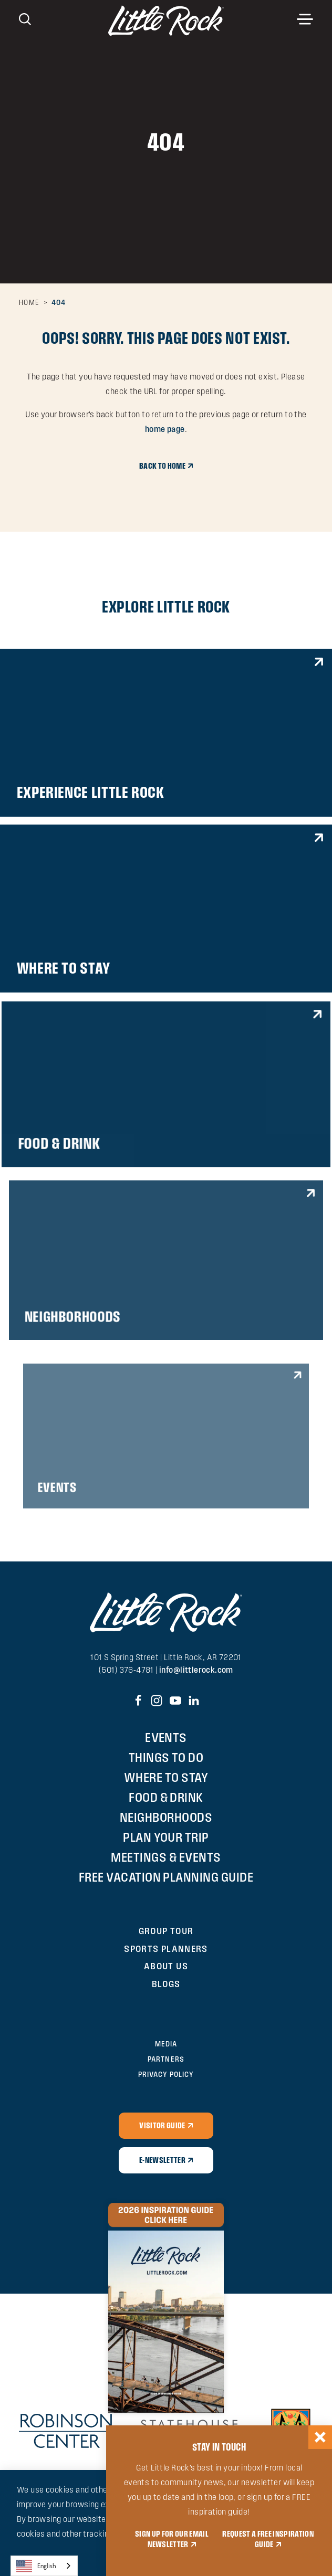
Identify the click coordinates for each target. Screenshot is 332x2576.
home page (165, 429)
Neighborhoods (166, 1817)
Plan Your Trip (166, 1837)
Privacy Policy (166, 2074)
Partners (166, 2059)
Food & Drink (166, 1797)
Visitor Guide (162, 2125)
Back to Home (162, 465)
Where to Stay (166, 1777)
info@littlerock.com (196, 1669)
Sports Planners (166, 1949)
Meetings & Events (166, 1857)
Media (166, 2044)
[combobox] (44, 2566)
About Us (166, 1966)
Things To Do (166, 1757)
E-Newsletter (162, 2160)
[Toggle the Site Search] (25, 18)
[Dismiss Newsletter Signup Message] (320, 2437)
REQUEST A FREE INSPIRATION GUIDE (268, 2539)
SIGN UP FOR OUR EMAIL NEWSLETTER (172, 2539)
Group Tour (166, 1931)
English (36, 2566)
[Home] (166, 20)
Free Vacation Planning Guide (166, 1877)
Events (166, 1737)
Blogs (166, 1984)
